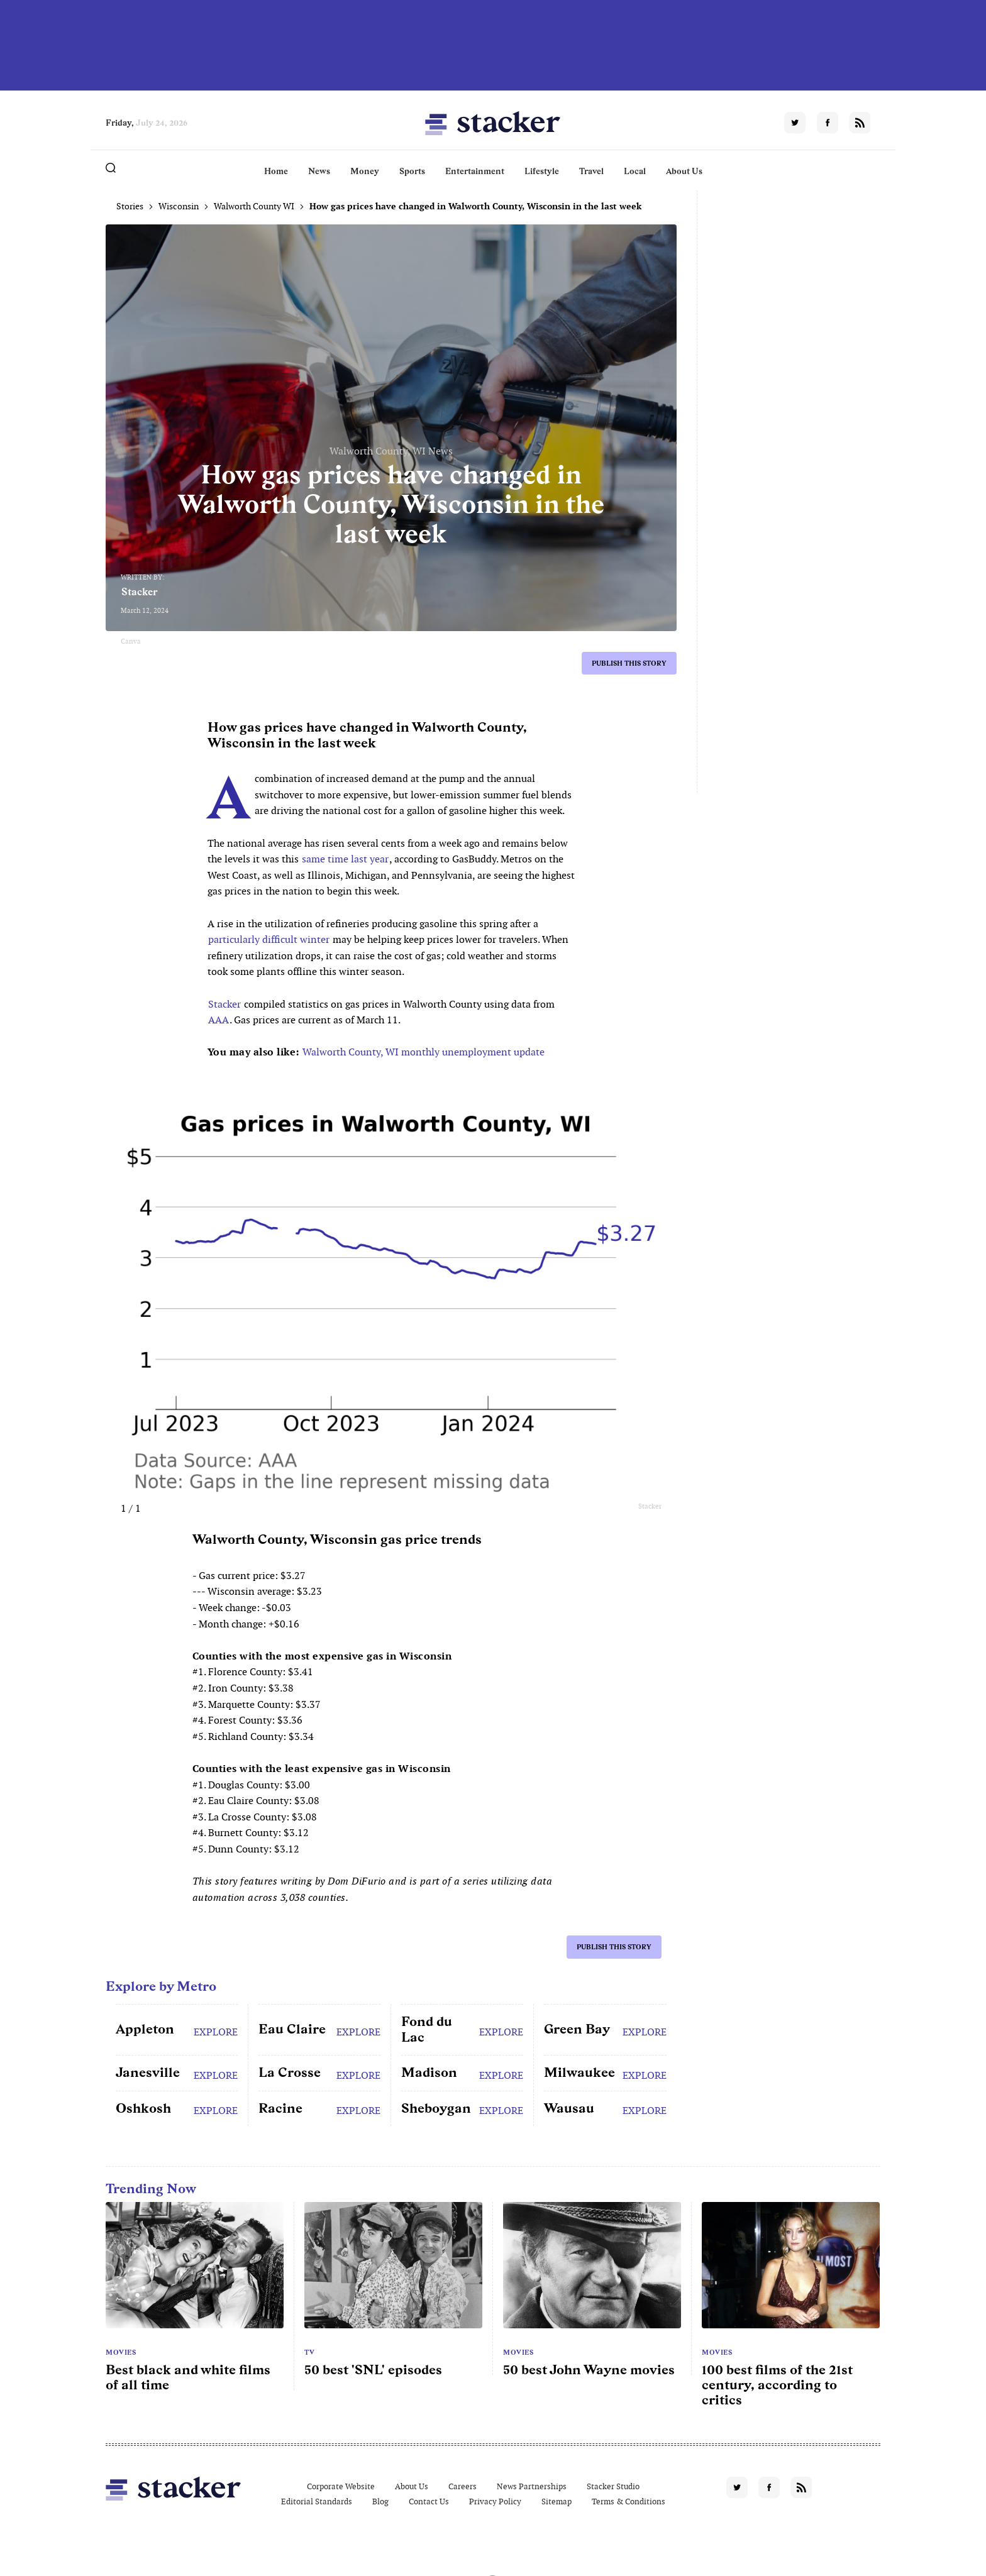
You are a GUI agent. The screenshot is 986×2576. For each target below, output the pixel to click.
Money (364, 171)
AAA (218, 1020)
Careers (462, 2486)
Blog (380, 2501)
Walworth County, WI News (391, 451)
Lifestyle (541, 171)
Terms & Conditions (628, 2501)
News (319, 171)
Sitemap (556, 2501)
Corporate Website (341, 2486)
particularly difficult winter (269, 939)
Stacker (139, 592)
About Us (684, 171)
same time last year (345, 859)
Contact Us (429, 2501)
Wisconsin (178, 206)
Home (276, 171)
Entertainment (474, 171)
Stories (129, 206)
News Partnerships (532, 2486)
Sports (412, 171)
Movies (121, 2352)
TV (309, 2352)
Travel (591, 171)
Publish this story (629, 663)
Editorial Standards (316, 2501)
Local (635, 171)
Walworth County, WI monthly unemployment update (423, 1052)
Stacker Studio (613, 2486)
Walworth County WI (254, 206)
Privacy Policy (495, 2501)
